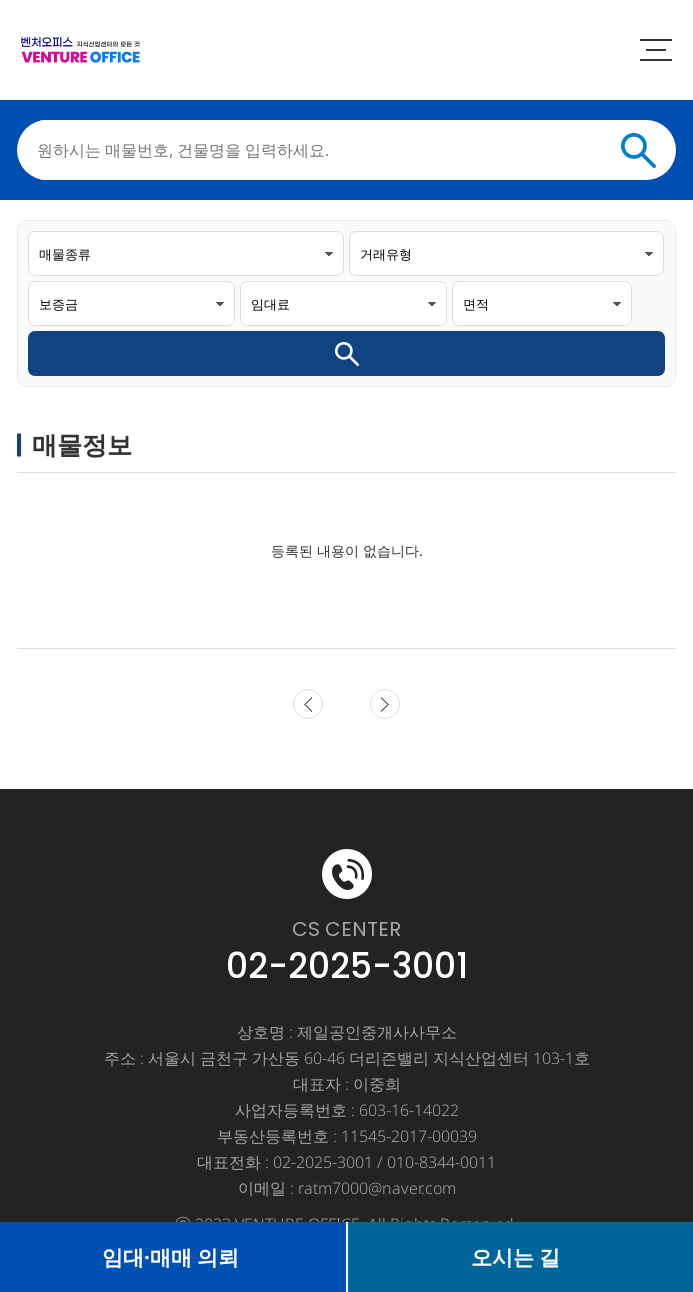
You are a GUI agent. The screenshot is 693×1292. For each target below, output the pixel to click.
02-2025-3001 (347, 966)
